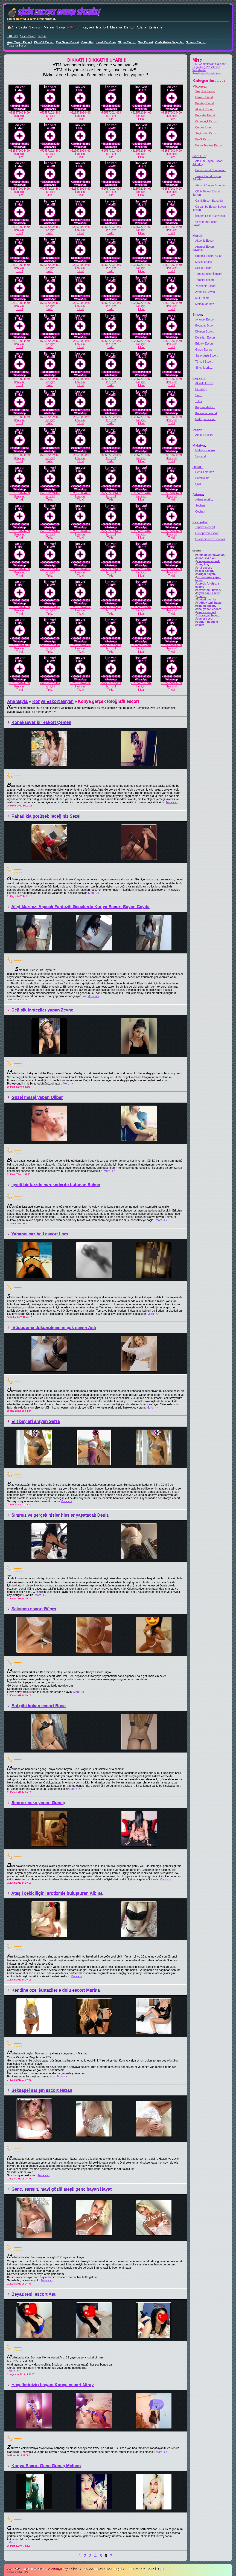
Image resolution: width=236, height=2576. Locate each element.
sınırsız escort (196, 42)
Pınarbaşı (201, 389)
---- (18, 775)
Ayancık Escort (204, 319)
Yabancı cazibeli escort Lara (39, 1233)
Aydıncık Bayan (205, 291)
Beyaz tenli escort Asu (34, 2294)
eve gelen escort (67, 42)
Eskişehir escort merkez (210, 539)
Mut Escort (202, 297)
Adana (141, 27)
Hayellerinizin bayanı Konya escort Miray (52, 2384)
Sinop (60, 27)
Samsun (35, 27)
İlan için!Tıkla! (19, 117)
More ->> (171, 802)
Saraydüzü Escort (206, 355)
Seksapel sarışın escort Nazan (41, 2090)
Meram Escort (204, 97)
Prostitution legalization (207, 73)
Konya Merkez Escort (208, 145)
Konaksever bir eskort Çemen (41, 722)
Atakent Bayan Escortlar (210, 185)
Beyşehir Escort (205, 115)
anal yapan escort (19, 42)
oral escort (145, 42)
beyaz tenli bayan (208, 589)
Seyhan (200, 505)
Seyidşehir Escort (206, 133)
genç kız (87, 42)
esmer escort (205, 618)
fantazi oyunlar (207, 599)
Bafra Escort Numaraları (210, 170)
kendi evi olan (106, 42)
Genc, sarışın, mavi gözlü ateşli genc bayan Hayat (61, 2189)
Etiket (199, 550)
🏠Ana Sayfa (17, 27)
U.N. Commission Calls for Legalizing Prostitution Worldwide (209, 67)
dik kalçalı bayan (208, 615)
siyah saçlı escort (208, 593)
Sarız (198, 395)
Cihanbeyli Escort (206, 121)
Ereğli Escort (203, 139)
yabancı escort (17, 45)
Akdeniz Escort (204, 240)
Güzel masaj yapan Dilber (37, 1097)
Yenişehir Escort (205, 285)
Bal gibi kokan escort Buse (38, 1705)
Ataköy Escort (204, 434)
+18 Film (12, 36)
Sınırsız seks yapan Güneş (38, 1802)
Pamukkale (202, 477)
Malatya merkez (205, 450)
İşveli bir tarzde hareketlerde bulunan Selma (55, 1184)
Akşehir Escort (204, 109)
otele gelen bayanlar (169, 42)
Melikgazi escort (205, 419)
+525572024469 (19, 112)
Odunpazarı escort (207, 533)
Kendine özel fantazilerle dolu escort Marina (55, 1990)
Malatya (116, 27)
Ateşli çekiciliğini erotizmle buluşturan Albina (57, 1893)
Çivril (198, 483)
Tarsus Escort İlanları (208, 273)
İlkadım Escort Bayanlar (210, 215)
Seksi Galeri (27, 36)
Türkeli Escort (204, 361)
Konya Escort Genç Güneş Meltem (46, 2465)
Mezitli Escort (203, 261)
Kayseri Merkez (205, 407)
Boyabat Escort (205, 325)
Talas (198, 401)
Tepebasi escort (205, 527)
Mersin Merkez (204, 303)
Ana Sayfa (17, 701)
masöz (201, 596)
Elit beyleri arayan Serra (35, 1421)
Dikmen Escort (204, 331)
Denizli (129, 27)
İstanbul (102, 27)
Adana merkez (204, 499)
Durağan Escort (205, 337)
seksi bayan (205, 570)
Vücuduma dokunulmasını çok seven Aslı (53, 1327)
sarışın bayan (206, 574)
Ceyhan (200, 511)
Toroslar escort (204, 279)
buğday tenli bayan (209, 602)
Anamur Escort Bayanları (203, 248)
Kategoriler (209, 80)
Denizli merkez (204, 471)
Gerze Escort (203, 349)
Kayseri (88, 27)
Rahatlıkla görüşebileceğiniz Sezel (46, 816)
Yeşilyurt (200, 456)
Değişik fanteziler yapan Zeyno (42, 1009)
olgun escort (127, 42)
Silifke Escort (203, 267)
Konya (75, 27)
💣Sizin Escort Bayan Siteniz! (53, 12)
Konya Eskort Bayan (53, 701)
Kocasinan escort (206, 413)
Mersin (49, 27)
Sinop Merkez (204, 367)
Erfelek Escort (204, 343)
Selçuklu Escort (205, 91)
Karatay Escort (204, 103)
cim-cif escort (44, 42)
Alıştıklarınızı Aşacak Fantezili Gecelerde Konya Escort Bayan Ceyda (80, 906)
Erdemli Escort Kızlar (208, 255)
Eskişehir (155, 27)
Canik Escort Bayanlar (209, 200)
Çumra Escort (204, 127)
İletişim (42, 36)
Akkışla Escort (204, 383)
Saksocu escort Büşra (33, 1608)
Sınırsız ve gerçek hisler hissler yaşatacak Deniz (60, 1515)
